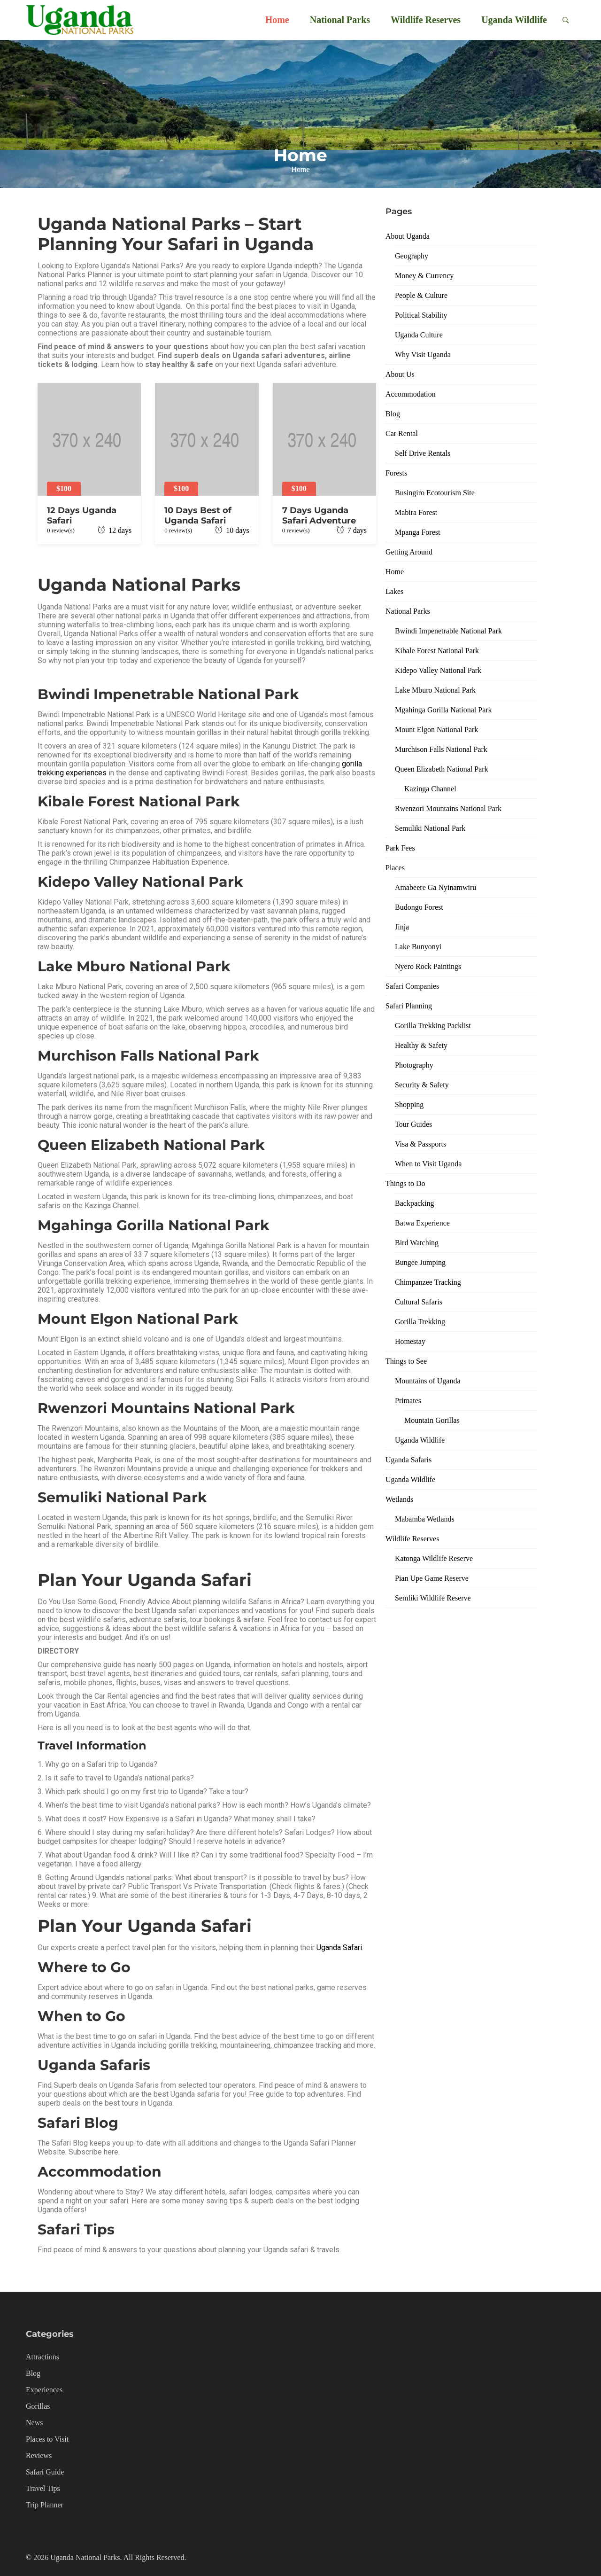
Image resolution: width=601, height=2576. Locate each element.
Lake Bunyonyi (418, 947)
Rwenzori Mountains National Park (448, 808)
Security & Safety (422, 1085)
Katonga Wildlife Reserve (434, 1558)
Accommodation (410, 394)
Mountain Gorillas (432, 1420)
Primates (408, 1401)
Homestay (410, 1341)
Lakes (394, 591)
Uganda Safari (339, 1947)
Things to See (406, 1361)
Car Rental (401, 433)
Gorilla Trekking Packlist (433, 1026)
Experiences (44, 2390)
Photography (414, 1065)
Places (395, 868)
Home (277, 20)
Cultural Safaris (418, 1302)
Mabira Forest (416, 512)
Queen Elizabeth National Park (441, 769)
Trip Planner (44, 2505)
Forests (396, 473)
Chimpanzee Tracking (428, 1282)
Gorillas (38, 2406)
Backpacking (414, 1203)
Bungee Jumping (420, 1262)
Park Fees (400, 848)
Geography (411, 256)
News (34, 2423)
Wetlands (399, 1499)
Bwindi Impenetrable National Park (448, 631)
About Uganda (407, 236)
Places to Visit (47, 2439)
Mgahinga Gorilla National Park (443, 710)
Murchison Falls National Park (441, 749)
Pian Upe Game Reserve (432, 1578)
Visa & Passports (420, 1144)
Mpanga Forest (417, 532)
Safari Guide (45, 2472)
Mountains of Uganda (428, 1381)
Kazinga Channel (430, 789)
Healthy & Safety (421, 1045)
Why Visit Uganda (423, 355)
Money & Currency (424, 276)
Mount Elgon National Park (436, 730)
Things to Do (405, 1183)
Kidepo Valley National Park (438, 670)
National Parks (340, 20)
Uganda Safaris (408, 1460)
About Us (400, 374)
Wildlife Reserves (426, 20)
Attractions (42, 2357)
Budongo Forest (419, 907)
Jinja (402, 927)
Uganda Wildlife (514, 20)
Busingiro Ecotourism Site (435, 493)
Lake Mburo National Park (435, 690)
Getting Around (408, 552)
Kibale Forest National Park (437, 651)
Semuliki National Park (430, 828)
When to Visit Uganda (428, 1164)
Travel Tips (43, 2488)
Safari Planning (408, 1006)
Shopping (409, 1104)
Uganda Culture (419, 335)
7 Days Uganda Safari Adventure (319, 515)
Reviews (39, 2455)
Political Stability (421, 315)
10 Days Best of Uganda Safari (197, 515)
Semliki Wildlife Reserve (433, 1598)
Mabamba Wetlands (425, 1519)
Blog (392, 414)
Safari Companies (412, 986)
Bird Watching (417, 1243)
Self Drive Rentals (422, 453)
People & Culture (421, 295)
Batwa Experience (422, 1223)
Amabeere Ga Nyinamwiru (435, 887)
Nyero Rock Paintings (428, 966)
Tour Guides (413, 1124)
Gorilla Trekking (420, 1322)
